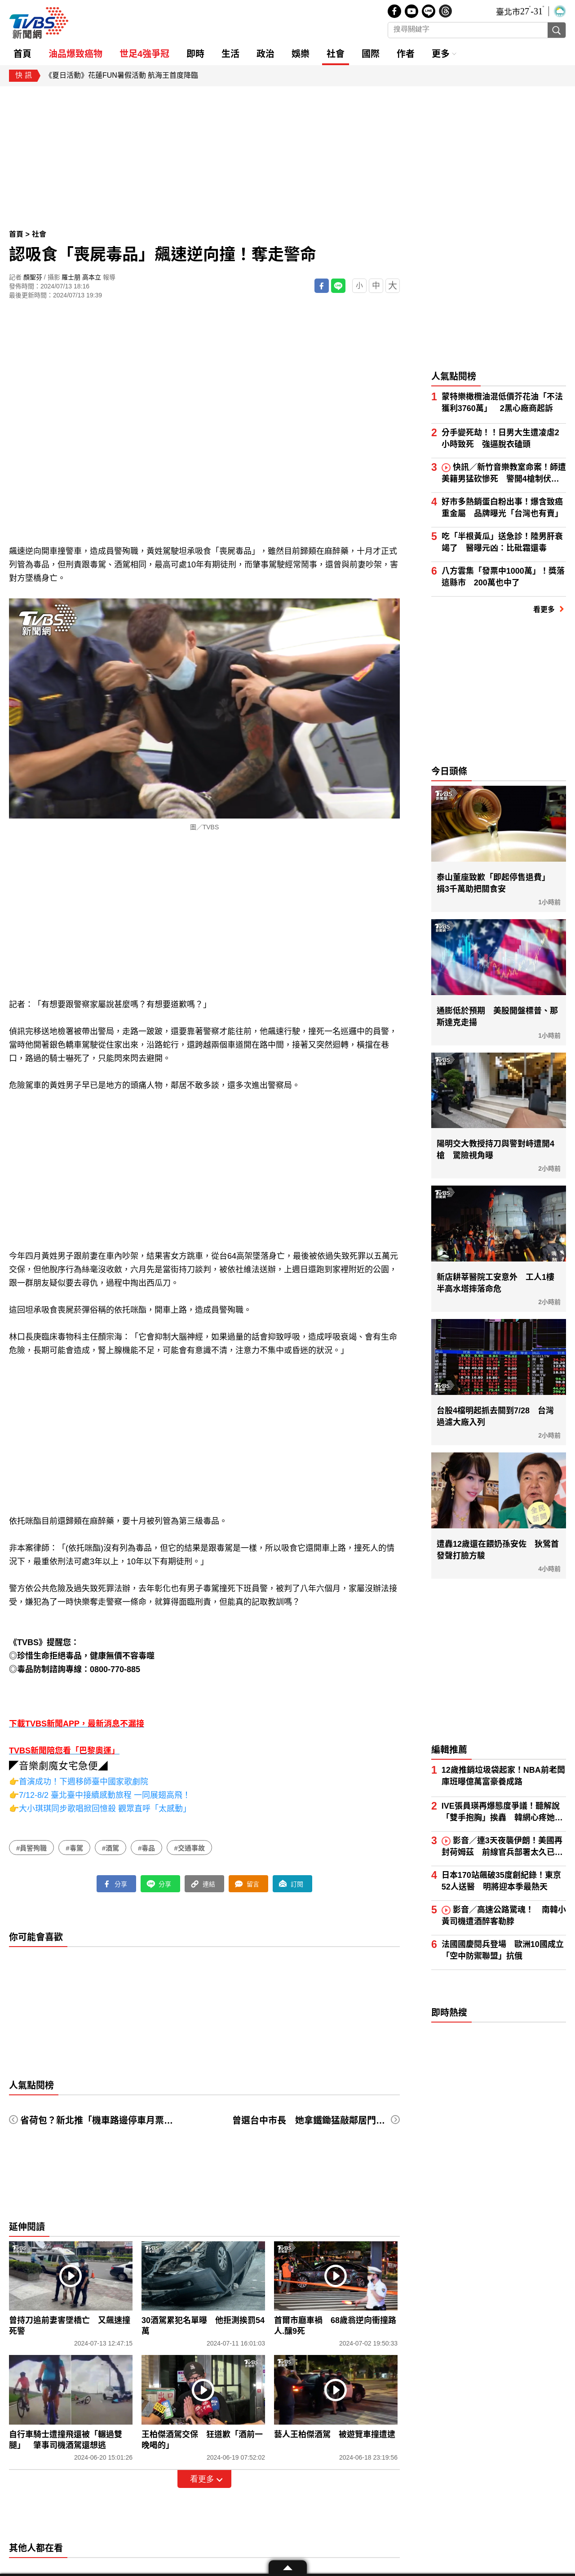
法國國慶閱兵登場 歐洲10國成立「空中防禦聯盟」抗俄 (503, 1950)
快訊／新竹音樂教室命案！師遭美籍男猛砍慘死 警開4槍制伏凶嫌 (504, 474)
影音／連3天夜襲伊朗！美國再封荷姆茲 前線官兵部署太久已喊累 (502, 1847)
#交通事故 (189, 1848)
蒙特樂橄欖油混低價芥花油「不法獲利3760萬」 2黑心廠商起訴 (502, 402)
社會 (39, 234)
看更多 (202, 2478)
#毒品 (146, 1848)
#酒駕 (110, 1848)
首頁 (17, 234)
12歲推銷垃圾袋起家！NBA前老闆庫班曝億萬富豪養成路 (503, 1776)
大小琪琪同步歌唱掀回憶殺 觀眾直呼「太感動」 (105, 1808)
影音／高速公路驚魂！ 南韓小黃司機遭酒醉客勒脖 (504, 1915)
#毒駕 (74, 1848)
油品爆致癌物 (75, 54)
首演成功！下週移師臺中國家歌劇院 (83, 1781)
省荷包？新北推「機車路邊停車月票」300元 (108, 2120)
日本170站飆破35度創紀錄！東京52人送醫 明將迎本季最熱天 (501, 1881)
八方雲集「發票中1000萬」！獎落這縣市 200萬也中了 (503, 577)
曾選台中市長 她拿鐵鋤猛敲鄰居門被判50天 (322, 2120)
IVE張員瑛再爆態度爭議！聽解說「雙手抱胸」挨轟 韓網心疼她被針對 (502, 1812)
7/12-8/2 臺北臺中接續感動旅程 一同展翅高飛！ (104, 1795)
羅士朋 (71, 277)
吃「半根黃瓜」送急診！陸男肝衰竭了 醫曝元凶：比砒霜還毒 (502, 542)
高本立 (91, 277)
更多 (441, 54)
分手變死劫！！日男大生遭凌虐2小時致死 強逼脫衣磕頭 (500, 438)
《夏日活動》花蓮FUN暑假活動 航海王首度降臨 (121, 75)
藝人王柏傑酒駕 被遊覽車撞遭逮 (334, 2434)
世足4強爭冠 (144, 54)
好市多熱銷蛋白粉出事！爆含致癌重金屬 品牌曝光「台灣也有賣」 (502, 507)
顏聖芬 (32, 277)
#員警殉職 (31, 1848)
